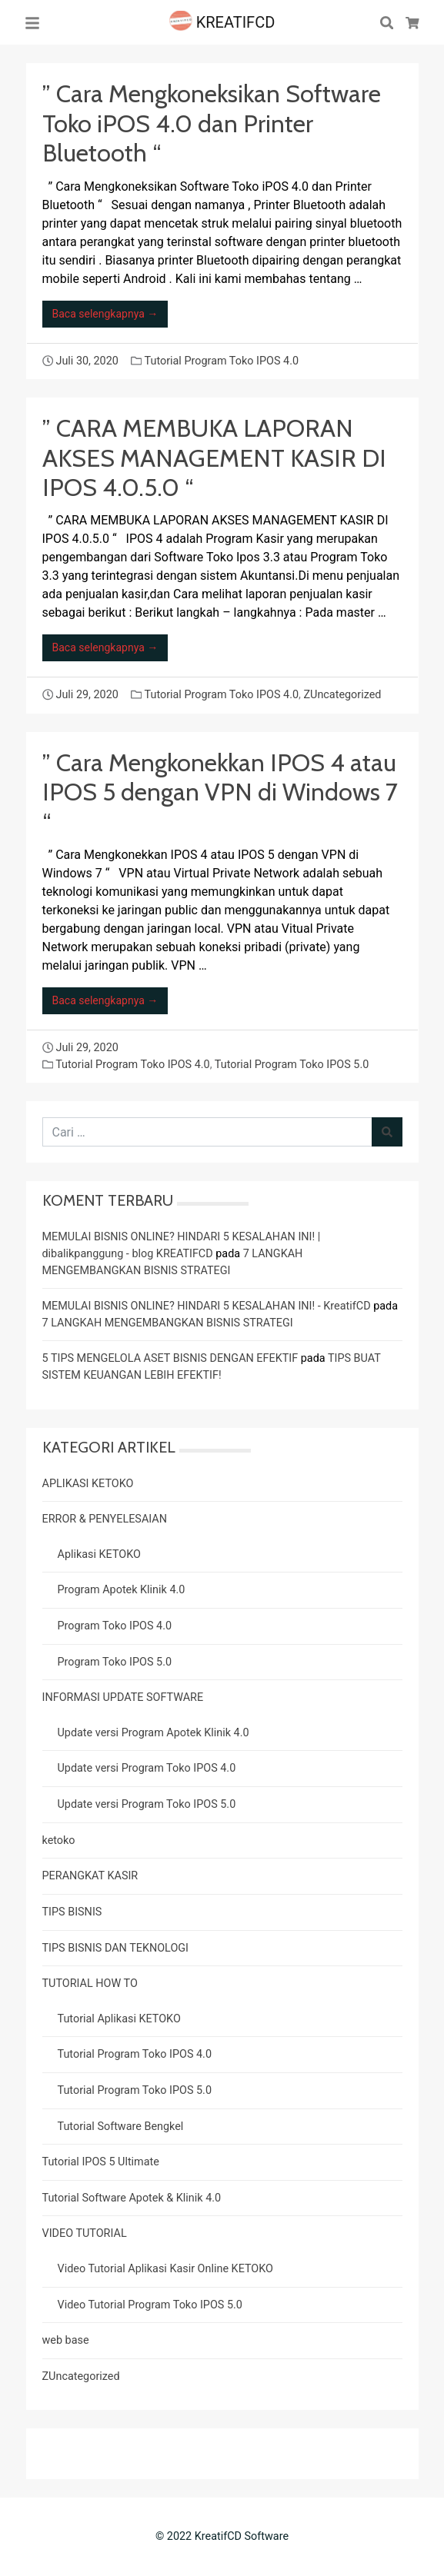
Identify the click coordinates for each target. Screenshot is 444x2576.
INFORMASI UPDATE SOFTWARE (123, 1697)
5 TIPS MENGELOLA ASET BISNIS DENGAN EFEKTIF (170, 1358)
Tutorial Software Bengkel (121, 2126)
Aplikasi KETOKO (99, 1554)
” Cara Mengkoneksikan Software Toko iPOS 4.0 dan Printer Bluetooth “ (211, 123)
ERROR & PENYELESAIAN (104, 1519)
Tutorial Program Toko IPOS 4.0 (222, 361)
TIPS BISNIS (72, 1912)
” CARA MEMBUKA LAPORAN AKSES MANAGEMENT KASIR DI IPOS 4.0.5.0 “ (214, 457)
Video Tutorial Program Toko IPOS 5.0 (150, 2304)
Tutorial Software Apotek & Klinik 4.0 (132, 2198)
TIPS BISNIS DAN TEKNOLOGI (115, 1948)
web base (65, 2340)
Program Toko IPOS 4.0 (115, 1625)
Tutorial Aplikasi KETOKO (119, 2018)
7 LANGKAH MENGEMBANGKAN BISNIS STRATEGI (167, 1323)
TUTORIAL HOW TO (90, 1983)
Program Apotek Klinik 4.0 (121, 1589)
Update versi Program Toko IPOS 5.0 (147, 1804)
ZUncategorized (342, 694)
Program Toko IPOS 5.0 (115, 1662)
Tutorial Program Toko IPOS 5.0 (292, 1064)
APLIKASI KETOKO (88, 1483)
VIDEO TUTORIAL (84, 2233)
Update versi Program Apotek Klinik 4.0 (153, 1732)
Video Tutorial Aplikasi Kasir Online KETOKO (165, 2268)
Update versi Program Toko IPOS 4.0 (147, 1768)
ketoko (58, 1840)
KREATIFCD (222, 22)
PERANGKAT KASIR (90, 1875)
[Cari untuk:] (207, 1132)
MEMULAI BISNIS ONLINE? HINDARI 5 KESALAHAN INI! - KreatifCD (206, 1306)
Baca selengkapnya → (105, 314)
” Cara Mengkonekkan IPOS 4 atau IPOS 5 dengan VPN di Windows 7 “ (220, 792)
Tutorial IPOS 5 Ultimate (100, 2161)
